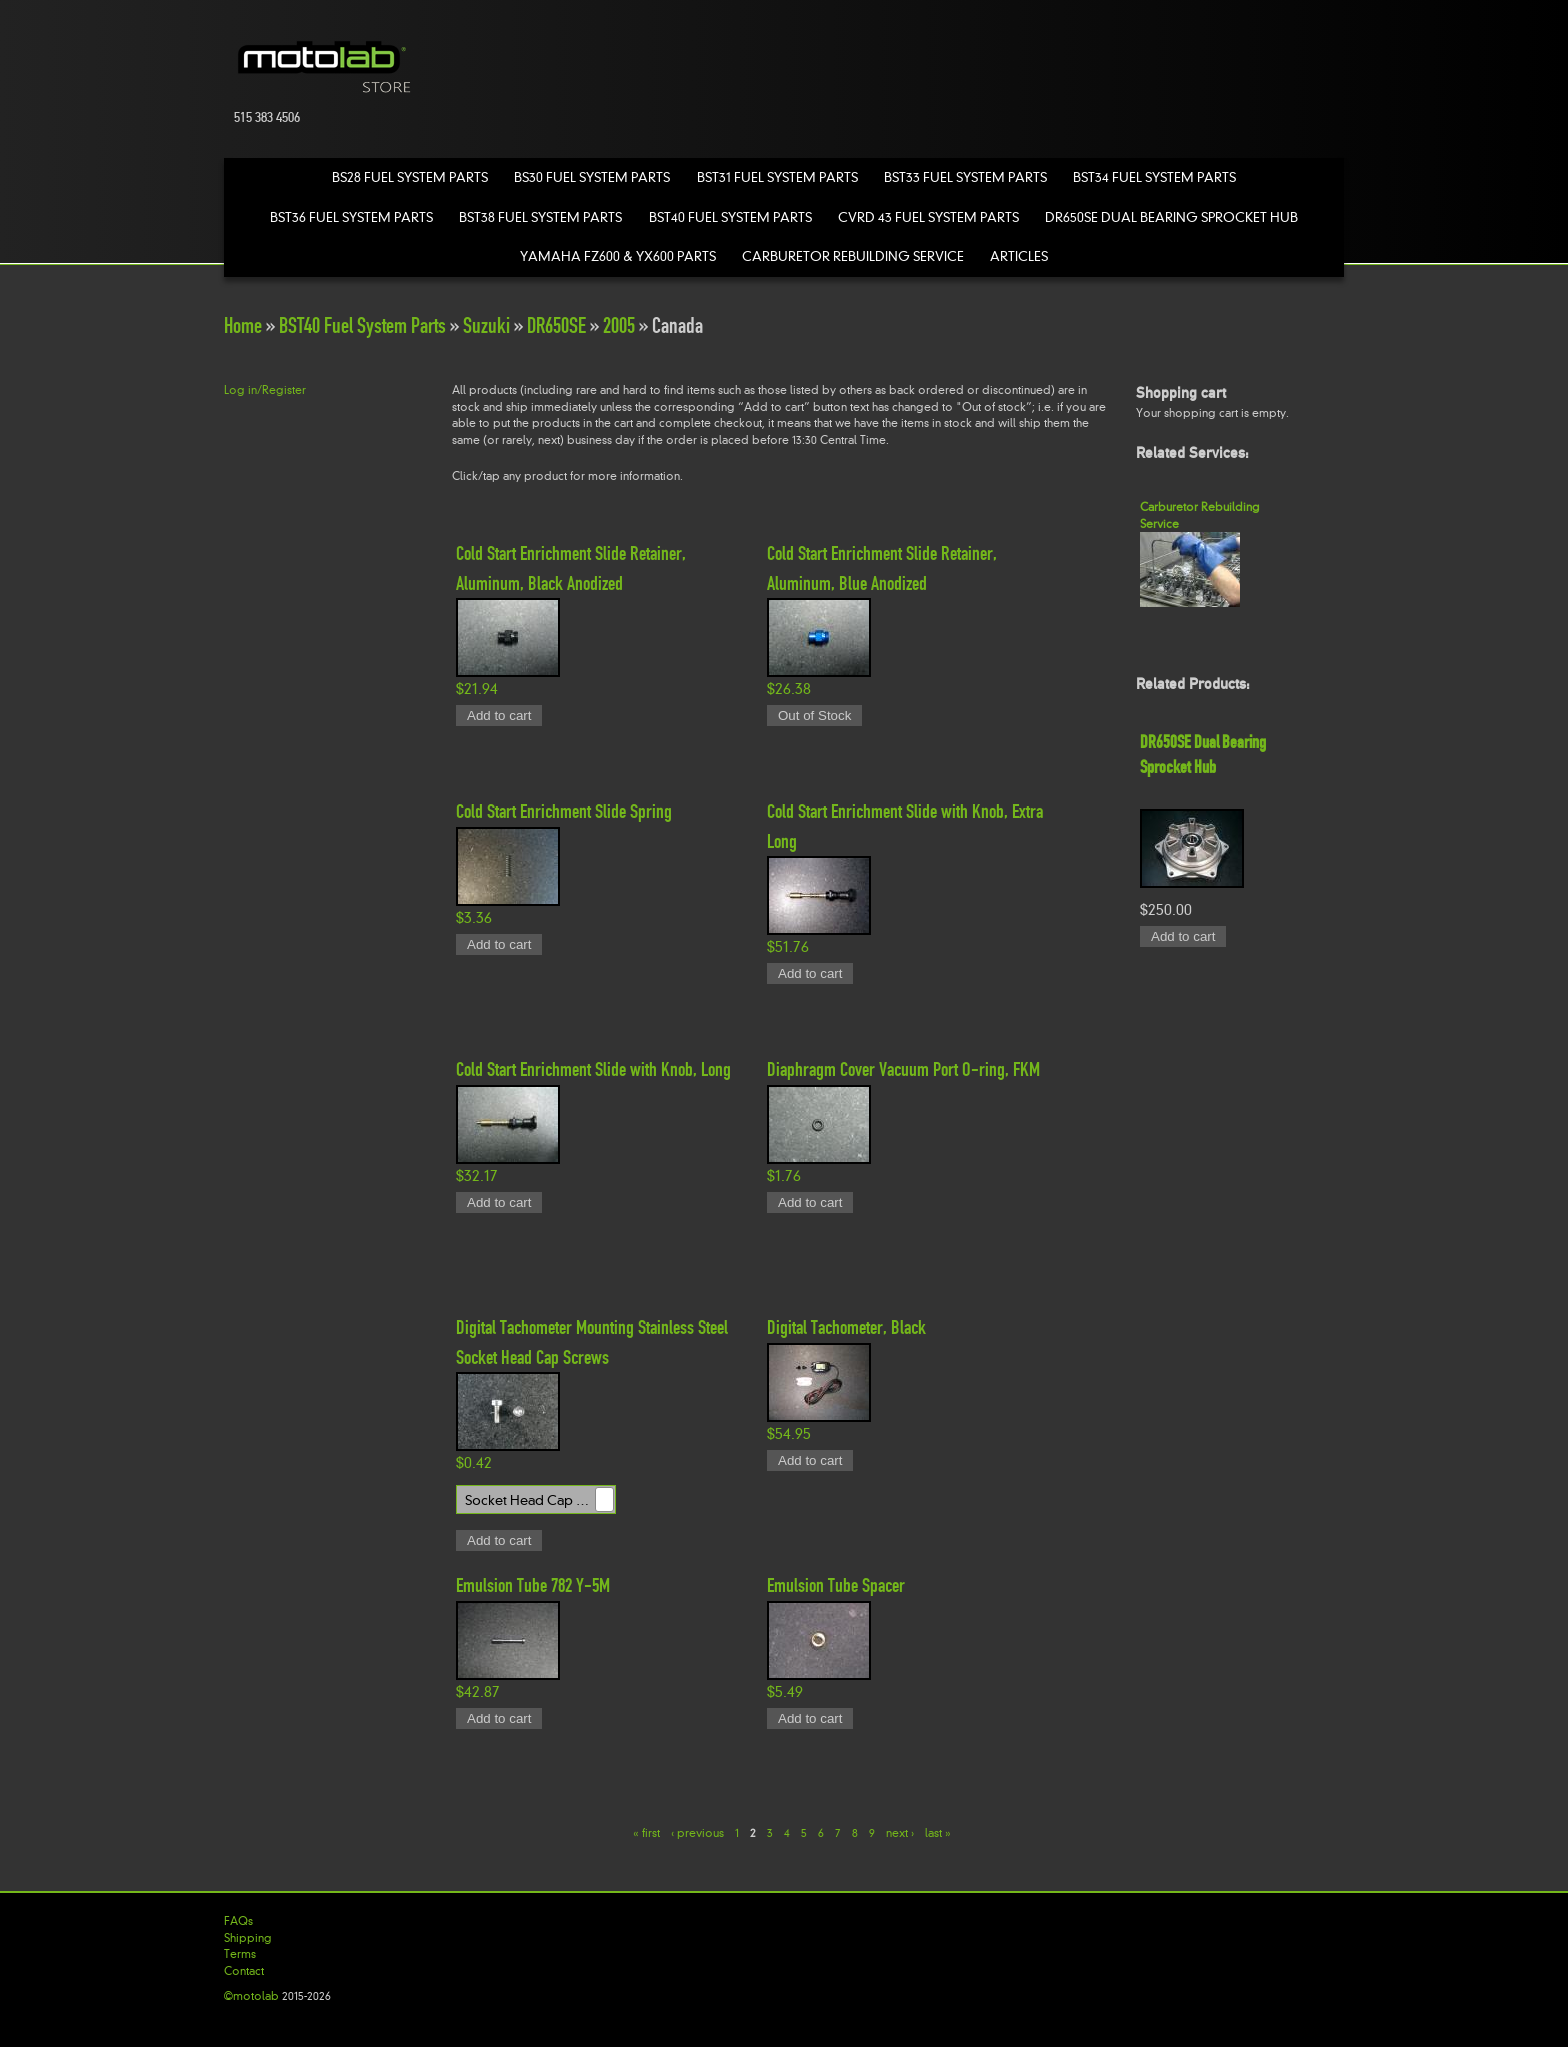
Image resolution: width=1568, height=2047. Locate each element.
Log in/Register (265, 390)
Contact (244, 1971)
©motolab (251, 1996)
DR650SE (556, 325)
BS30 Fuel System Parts (592, 177)
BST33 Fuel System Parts (965, 177)
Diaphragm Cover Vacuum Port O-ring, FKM (903, 1069)
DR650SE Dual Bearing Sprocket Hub (1171, 217)
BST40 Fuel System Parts (730, 217)
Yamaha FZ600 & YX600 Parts (618, 256)
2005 (619, 325)
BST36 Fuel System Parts (351, 217)
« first (646, 1833)
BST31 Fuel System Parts (777, 177)
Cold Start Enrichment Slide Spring (564, 811)
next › (900, 1833)
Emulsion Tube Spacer (836, 1585)
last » (938, 1833)
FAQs (238, 1921)
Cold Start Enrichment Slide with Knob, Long (593, 1069)
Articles (1019, 256)
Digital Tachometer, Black (846, 1327)
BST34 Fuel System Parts (1154, 177)
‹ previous (697, 1833)
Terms (240, 1954)
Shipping (248, 1938)
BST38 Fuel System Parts (540, 217)
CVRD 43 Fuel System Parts (928, 217)
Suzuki (486, 325)
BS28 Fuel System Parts (410, 177)
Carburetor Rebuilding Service (853, 256)
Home (243, 325)
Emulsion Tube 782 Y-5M (533, 1585)
